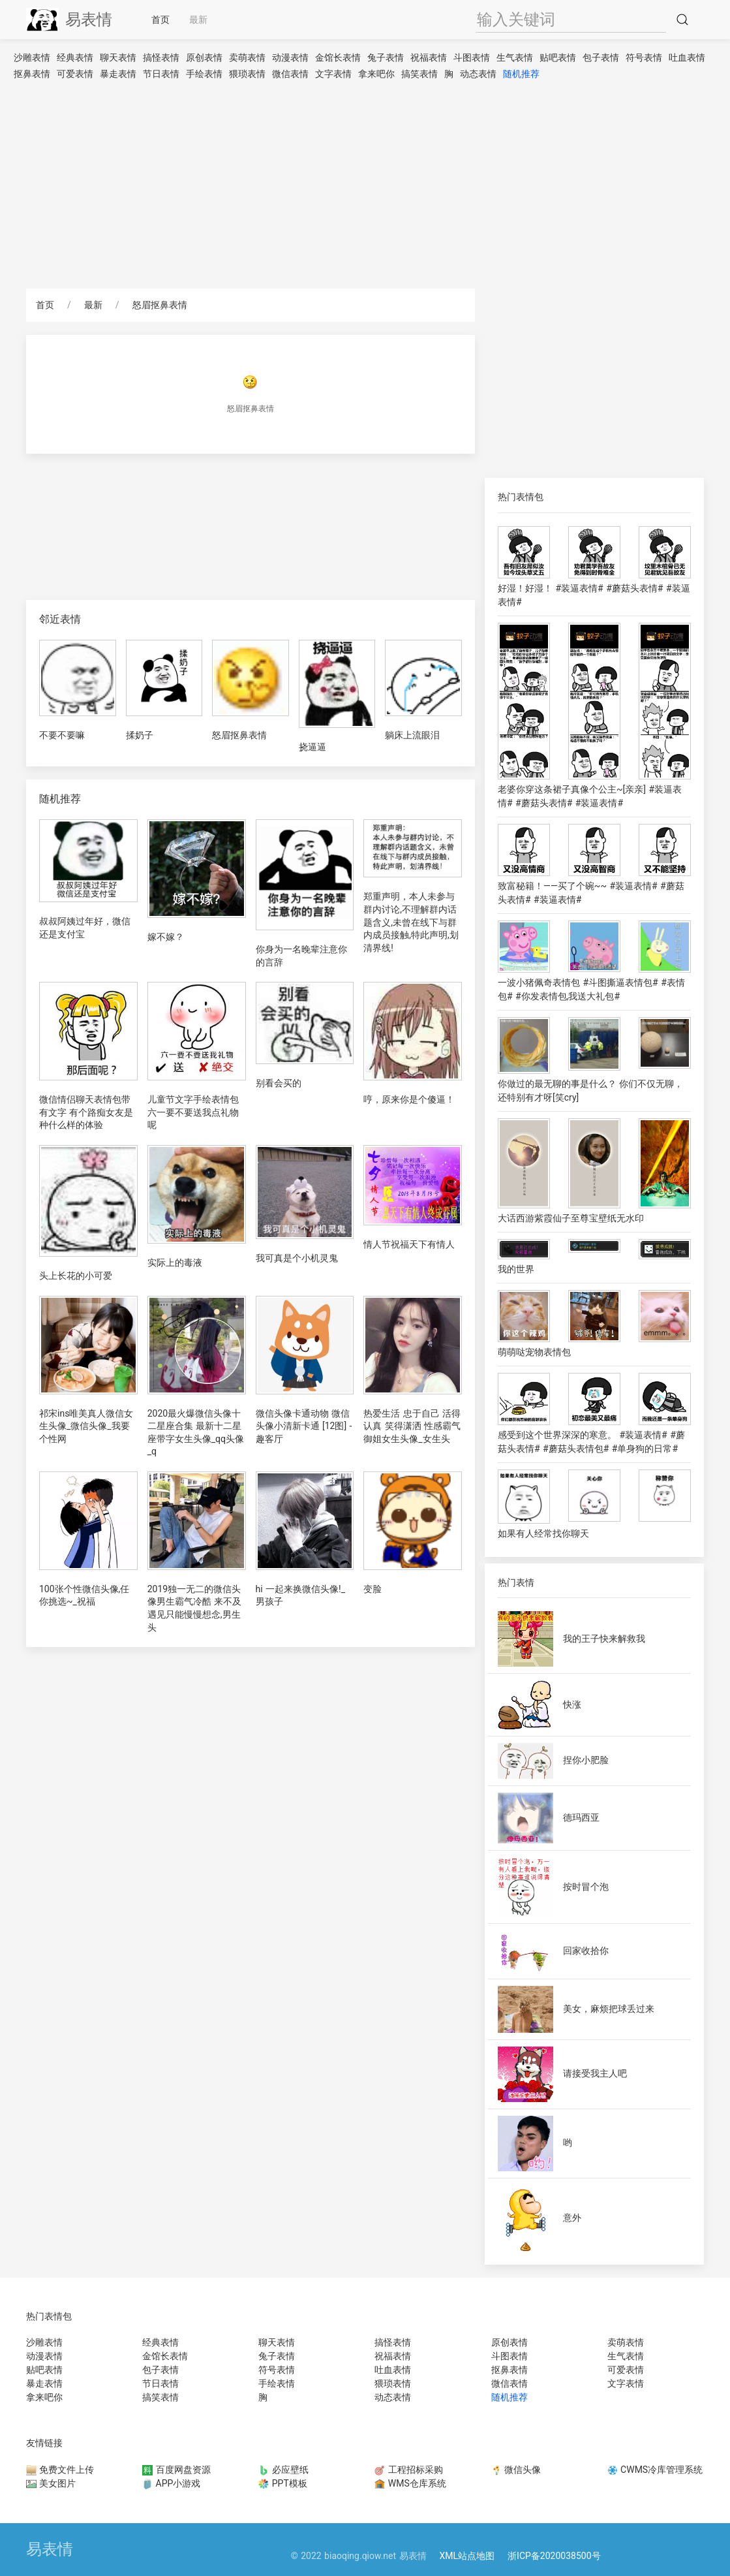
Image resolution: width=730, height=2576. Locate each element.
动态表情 (478, 74)
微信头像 (516, 2469)
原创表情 (204, 57)
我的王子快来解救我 (604, 1638)
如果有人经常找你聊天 (543, 1533)
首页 (160, 19)
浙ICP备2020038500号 (554, 2556)
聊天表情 (118, 57)
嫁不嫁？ (165, 937)
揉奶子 (139, 735)
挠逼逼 (312, 747)
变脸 (372, 1589)
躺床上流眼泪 (412, 735)
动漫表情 (290, 57)
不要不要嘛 (62, 735)
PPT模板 (282, 2483)
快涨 (572, 1704)
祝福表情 (428, 57)
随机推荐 (521, 74)
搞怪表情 (161, 57)
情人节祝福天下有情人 (409, 1244)
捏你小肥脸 (586, 1760)
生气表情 (514, 57)
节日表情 (161, 74)
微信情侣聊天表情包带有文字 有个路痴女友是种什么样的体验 (86, 1112)
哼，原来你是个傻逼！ (409, 1099)
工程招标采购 (408, 2469)
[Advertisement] (365, 184)
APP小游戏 (171, 2483)
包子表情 (601, 57)
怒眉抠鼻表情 (159, 305)
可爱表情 (75, 74)
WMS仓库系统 (410, 2483)
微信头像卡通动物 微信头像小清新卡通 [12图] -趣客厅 (304, 1426)
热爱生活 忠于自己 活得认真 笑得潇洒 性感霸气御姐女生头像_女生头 (412, 1426)
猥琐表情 (247, 74)
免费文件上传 (60, 2469)
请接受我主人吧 (595, 2073)
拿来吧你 (376, 74)
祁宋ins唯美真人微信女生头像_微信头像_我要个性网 (86, 1426)
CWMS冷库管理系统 (655, 2469)
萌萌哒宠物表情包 (534, 1352)
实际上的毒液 (174, 1262)
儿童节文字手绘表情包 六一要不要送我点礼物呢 (193, 1112)
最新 (198, 19)
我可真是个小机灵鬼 (297, 1258)
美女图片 (51, 2483)
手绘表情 (204, 74)
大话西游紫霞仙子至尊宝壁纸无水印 (571, 1218)
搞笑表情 (419, 74)
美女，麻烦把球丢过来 (608, 2008)
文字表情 (333, 74)
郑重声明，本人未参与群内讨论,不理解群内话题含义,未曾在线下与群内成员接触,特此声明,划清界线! (411, 921)
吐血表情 (687, 57)
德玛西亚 (581, 1817)
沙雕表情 (32, 57)
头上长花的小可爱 (75, 1275)
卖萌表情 (247, 57)
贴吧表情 (558, 57)
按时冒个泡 (586, 1886)
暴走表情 (118, 74)
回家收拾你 (586, 1950)
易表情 (69, 19)
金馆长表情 (338, 57)
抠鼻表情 (32, 74)
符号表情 (644, 57)
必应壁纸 (283, 2469)
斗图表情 (471, 57)
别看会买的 (278, 1083)
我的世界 (516, 1269)
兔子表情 (385, 57)
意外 (572, 2217)
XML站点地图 (467, 2556)
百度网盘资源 (176, 2469)
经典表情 (75, 57)
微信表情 (290, 74)
